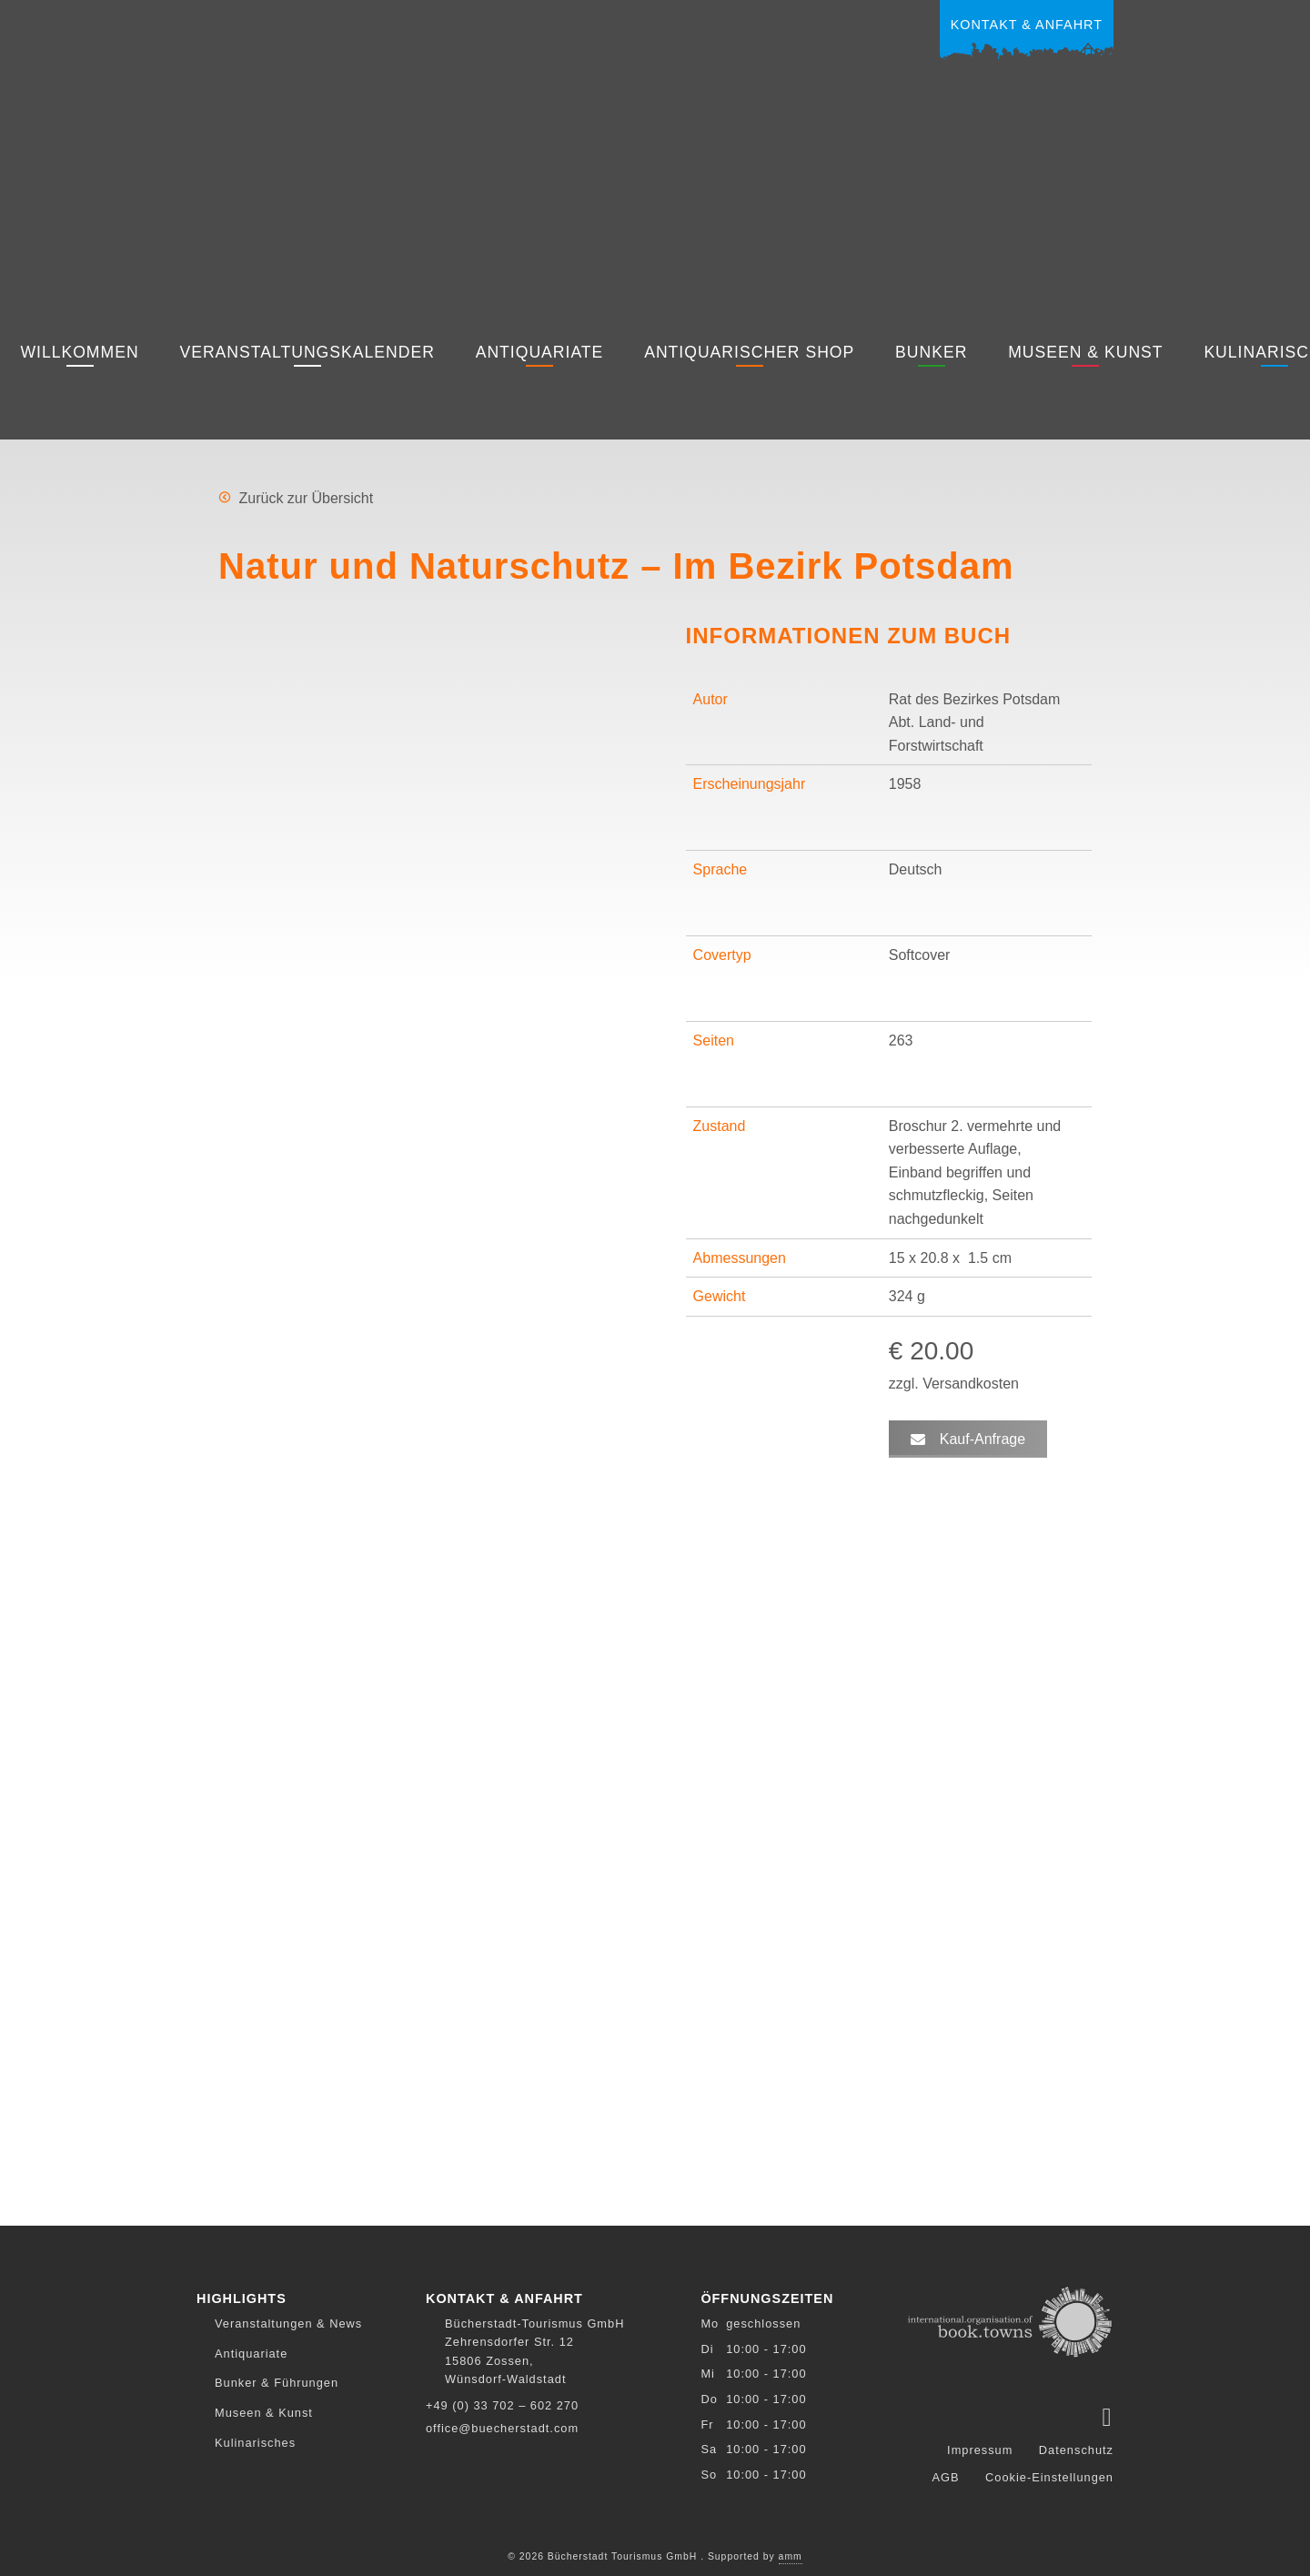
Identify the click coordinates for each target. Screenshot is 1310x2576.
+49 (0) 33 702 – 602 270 (502, 2405)
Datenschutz (1076, 2446)
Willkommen (79, 352)
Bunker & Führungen (276, 2382)
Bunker (931, 352)
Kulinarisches (255, 2443)
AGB (946, 2473)
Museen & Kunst (1085, 352)
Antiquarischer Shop (749, 352)
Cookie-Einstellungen (1049, 2473)
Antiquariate (540, 352)
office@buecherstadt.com (502, 2428)
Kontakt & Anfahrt (1027, 24)
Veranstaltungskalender (306, 352)
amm (790, 2553)
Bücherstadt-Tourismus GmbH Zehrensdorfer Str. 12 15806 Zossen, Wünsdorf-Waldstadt (534, 2351)
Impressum (980, 2446)
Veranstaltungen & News (288, 2323)
